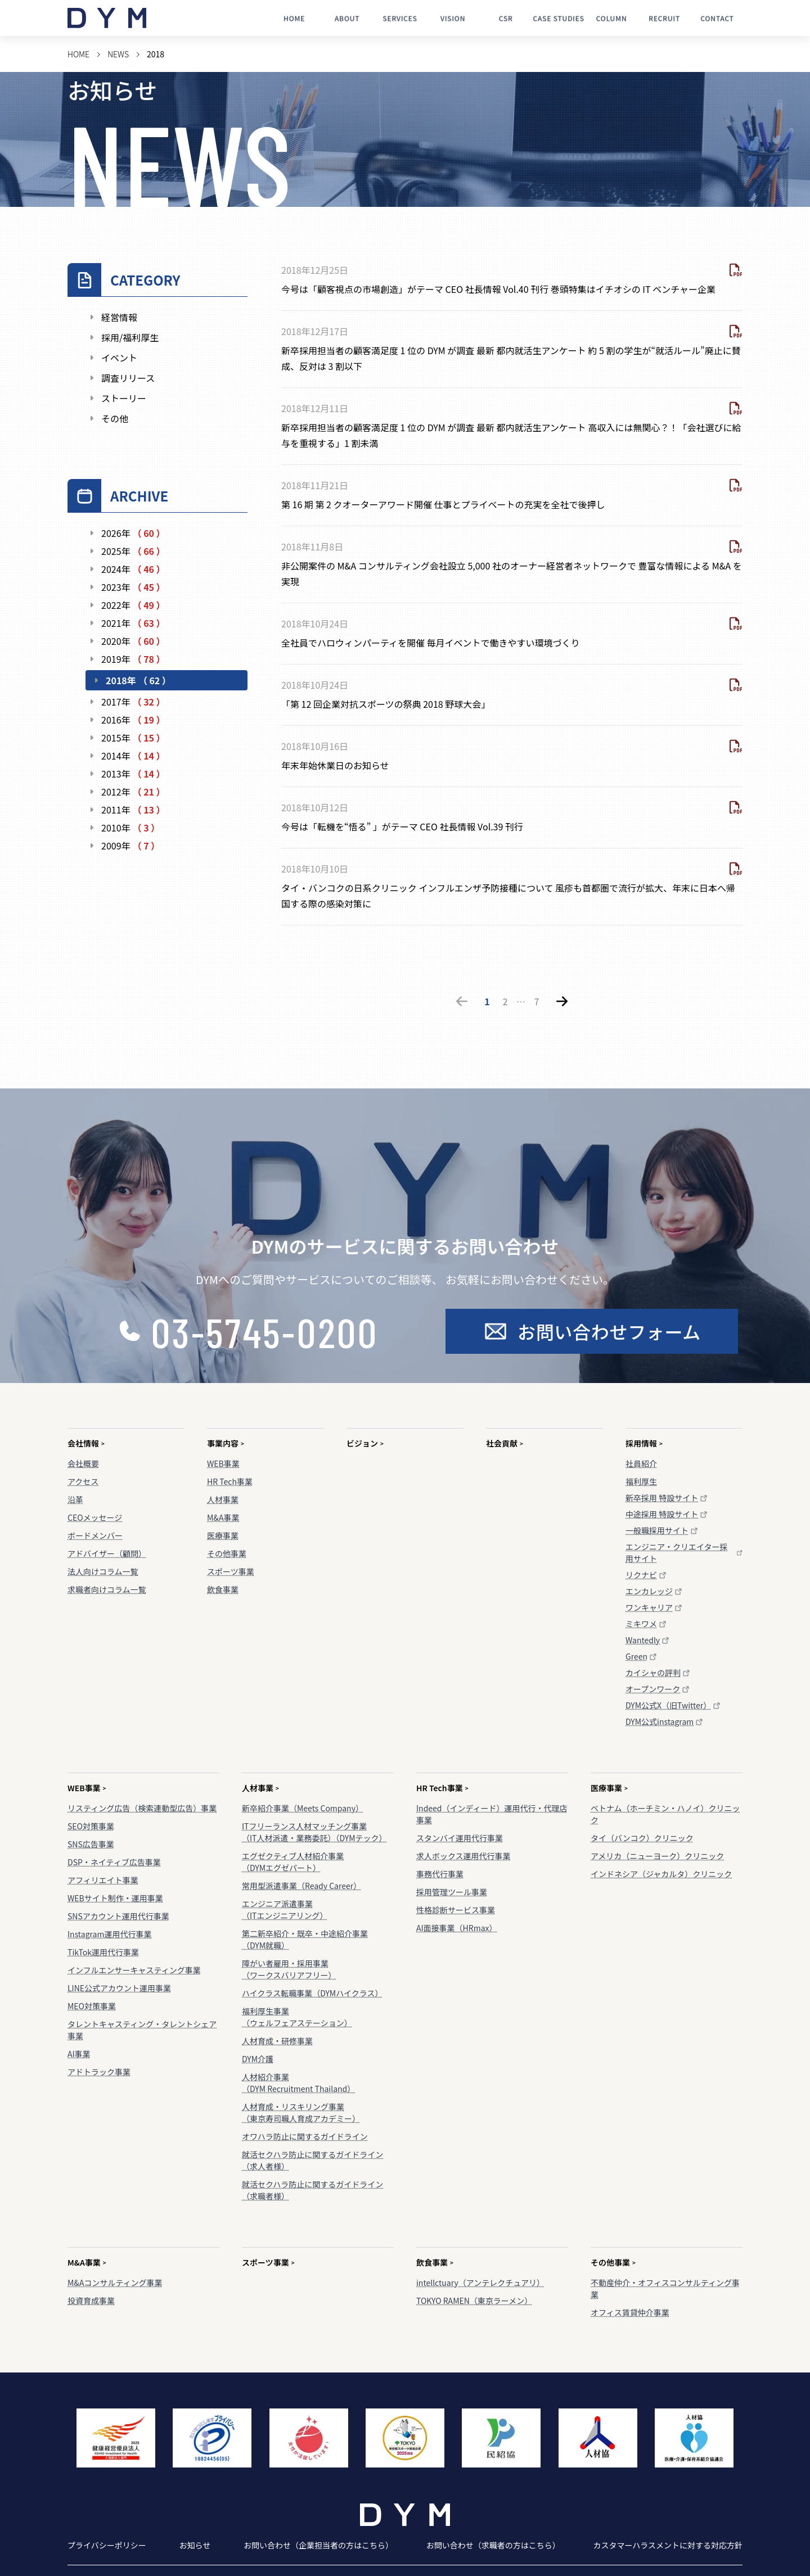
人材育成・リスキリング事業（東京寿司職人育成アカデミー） (301, 2112)
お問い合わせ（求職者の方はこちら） (493, 2545)
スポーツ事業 (230, 1571)
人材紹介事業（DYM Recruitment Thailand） (298, 2082)
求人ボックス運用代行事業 (463, 1855)
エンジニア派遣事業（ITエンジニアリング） (285, 1909)
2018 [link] (155, 54)
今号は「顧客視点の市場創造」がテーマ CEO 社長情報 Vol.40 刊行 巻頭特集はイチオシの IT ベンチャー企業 (498, 289)
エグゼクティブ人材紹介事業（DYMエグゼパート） (293, 1861)
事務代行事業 (440, 1873)
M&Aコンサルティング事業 (115, 2282)
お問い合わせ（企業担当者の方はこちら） (318, 2545)
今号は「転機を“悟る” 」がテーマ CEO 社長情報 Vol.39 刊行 (402, 826)
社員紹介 (641, 1463)
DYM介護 (257, 2058)
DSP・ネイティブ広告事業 (114, 1862)
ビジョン (365, 1443)
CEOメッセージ (95, 1517)
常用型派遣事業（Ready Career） (301, 1885)
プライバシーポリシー (107, 2545)
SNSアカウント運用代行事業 (118, 1916)
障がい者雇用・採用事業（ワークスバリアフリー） (289, 1969)
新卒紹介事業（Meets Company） (302, 1808)
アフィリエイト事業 (103, 1880)
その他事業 (226, 1553)
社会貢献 (504, 1443)
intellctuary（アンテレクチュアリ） (480, 2282)
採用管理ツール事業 (451, 1891)
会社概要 (83, 1463)
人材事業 (222, 1499)
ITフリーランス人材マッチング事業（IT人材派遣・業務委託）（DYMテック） (314, 1831)
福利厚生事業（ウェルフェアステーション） (297, 2016)
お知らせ (195, 2545)
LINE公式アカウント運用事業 (119, 1988)
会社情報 (86, 1443)
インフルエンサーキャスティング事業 (134, 1970)
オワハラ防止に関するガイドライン (305, 2136)
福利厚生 (641, 1481)
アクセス (83, 1481)
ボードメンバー (95, 1535)
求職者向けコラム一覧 (107, 1589)
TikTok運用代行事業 (103, 1952)
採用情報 (644, 1443)
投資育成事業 (91, 2300)
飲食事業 (222, 1589)
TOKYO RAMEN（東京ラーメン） (474, 2300)
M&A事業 (223, 1517)
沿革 (75, 1499)
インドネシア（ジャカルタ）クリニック (661, 1873)
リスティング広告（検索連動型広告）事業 (142, 1808)
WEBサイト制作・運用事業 (115, 1898)
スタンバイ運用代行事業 (459, 1837)
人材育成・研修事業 (277, 2040)
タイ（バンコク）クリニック (642, 1837)
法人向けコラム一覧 (103, 1571)
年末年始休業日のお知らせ (335, 765)
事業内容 (225, 1443)
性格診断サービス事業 (455, 1909)
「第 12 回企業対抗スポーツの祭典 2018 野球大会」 (385, 704)
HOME (78, 54)
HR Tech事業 (230, 1481)
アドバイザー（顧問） (107, 1553)
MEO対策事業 (92, 2006)
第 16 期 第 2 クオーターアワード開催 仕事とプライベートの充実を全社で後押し (443, 504)
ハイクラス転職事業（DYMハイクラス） (312, 1993)
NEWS (118, 54)
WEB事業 (223, 1463)
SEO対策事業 (91, 1826)
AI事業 (79, 2053)
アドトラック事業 (99, 2071)
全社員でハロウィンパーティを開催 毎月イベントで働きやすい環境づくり (430, 642)
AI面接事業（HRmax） (456, 1927)
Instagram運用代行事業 (109, 1934)
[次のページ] (562, 1001)
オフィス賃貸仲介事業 (630, 2312)
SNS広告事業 (91, 1844)
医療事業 (222, 1535)
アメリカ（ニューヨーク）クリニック (657, 1855)
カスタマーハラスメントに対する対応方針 (667, 2545)
